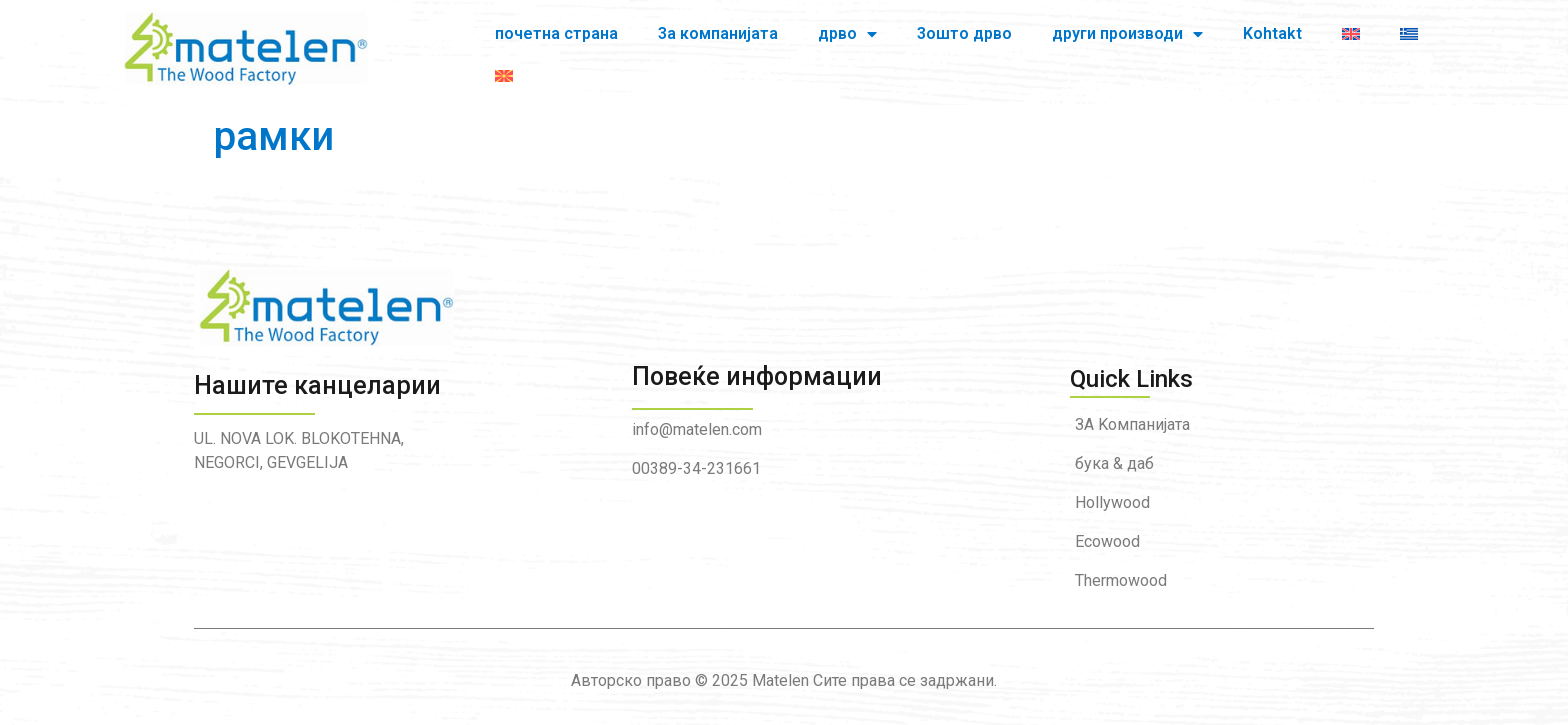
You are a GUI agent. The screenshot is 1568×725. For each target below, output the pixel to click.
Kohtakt (1186, 43)
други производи (1041, 44)
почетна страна (470, 43)
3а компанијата (632, 43)
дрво (761, 44)
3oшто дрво (878, 43)
